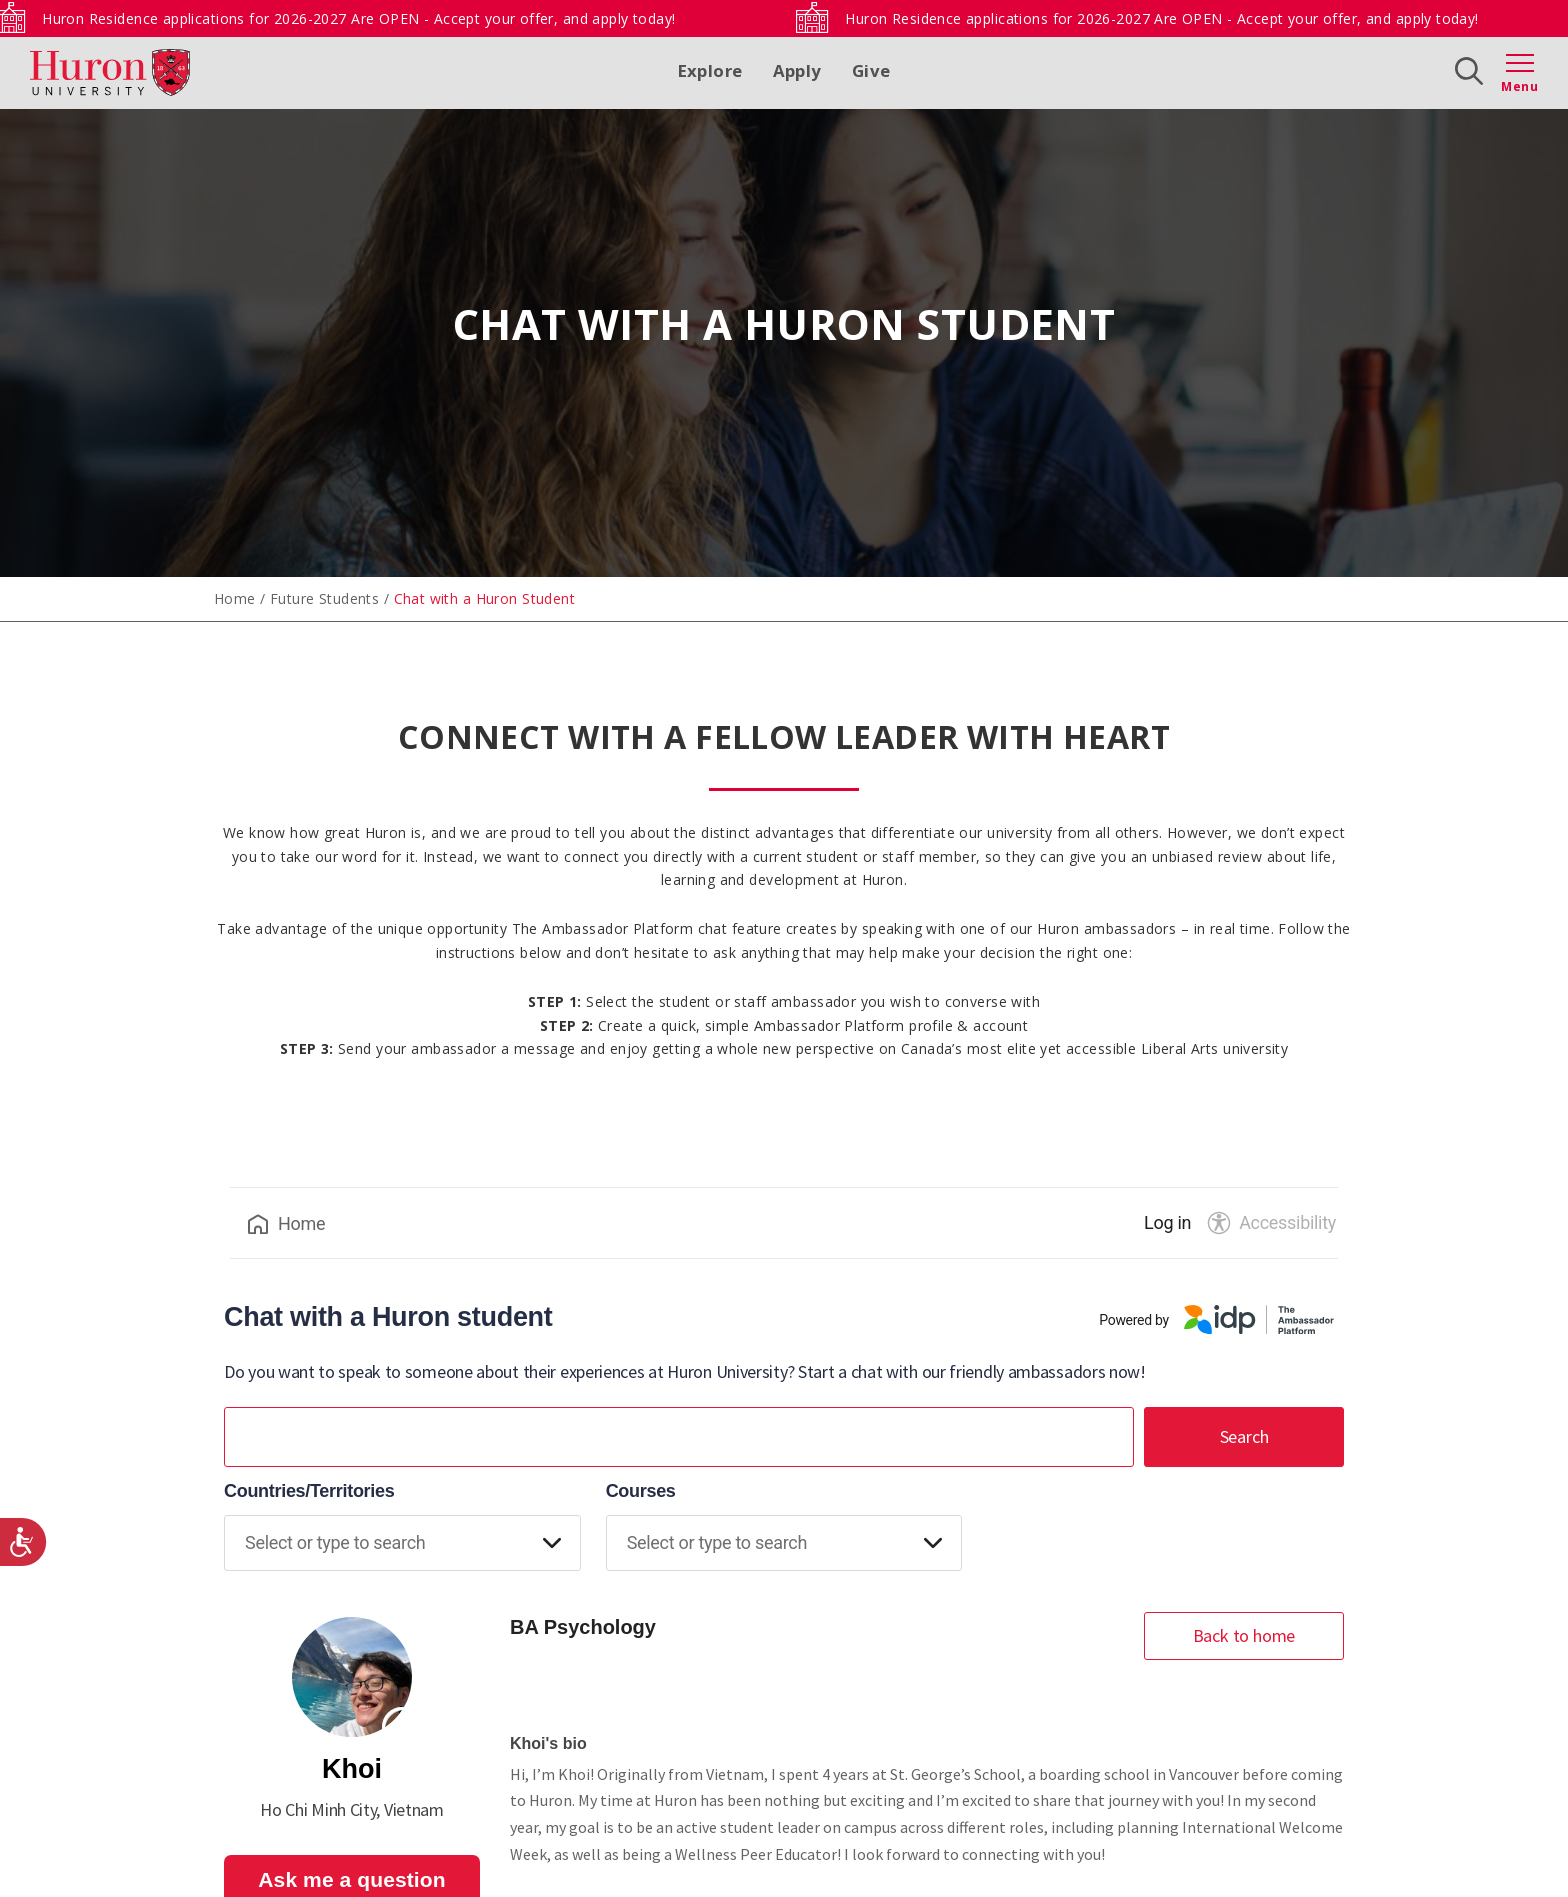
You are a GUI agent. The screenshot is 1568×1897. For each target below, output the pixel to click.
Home (235, 598)
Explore (710, 70)
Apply (797, 70)
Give (871, 70)
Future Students (324, 598)
